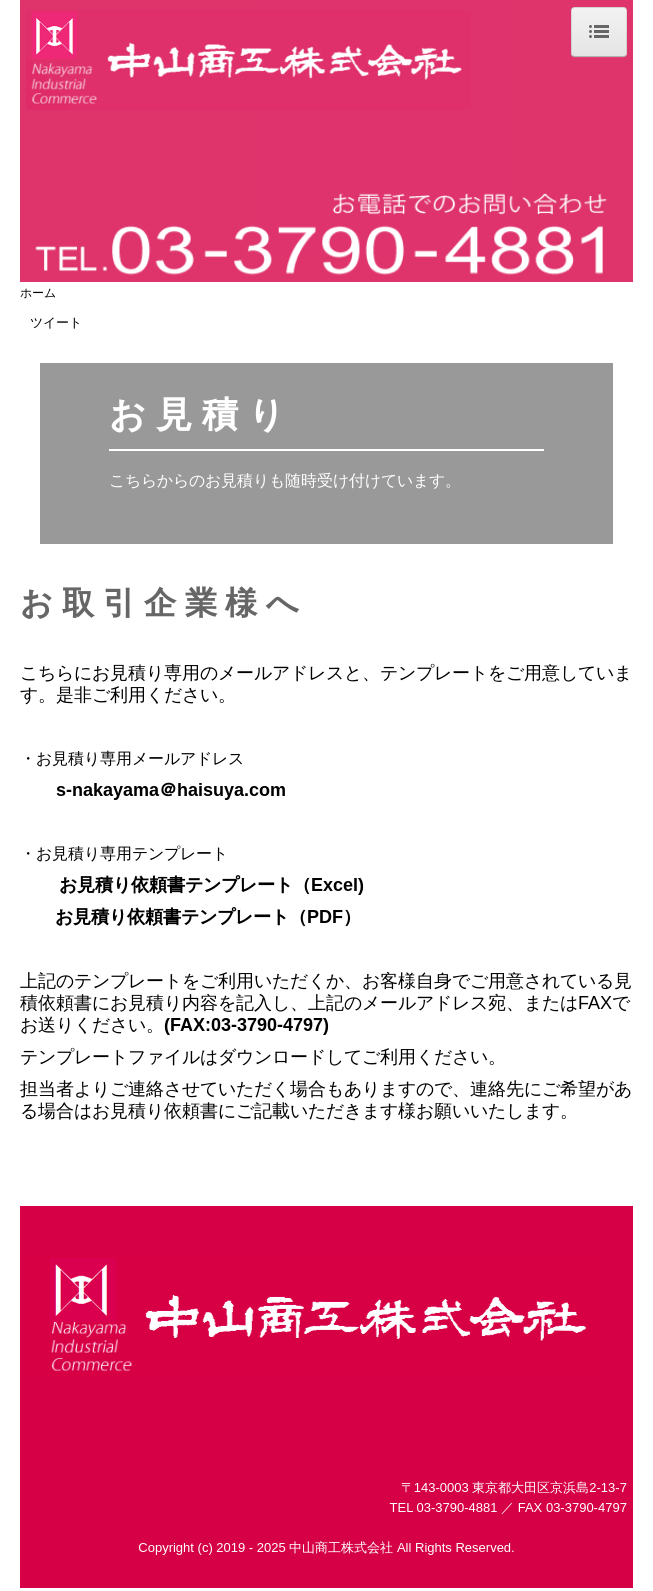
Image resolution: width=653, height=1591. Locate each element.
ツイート (56, 322)
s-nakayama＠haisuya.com (171, 790)
